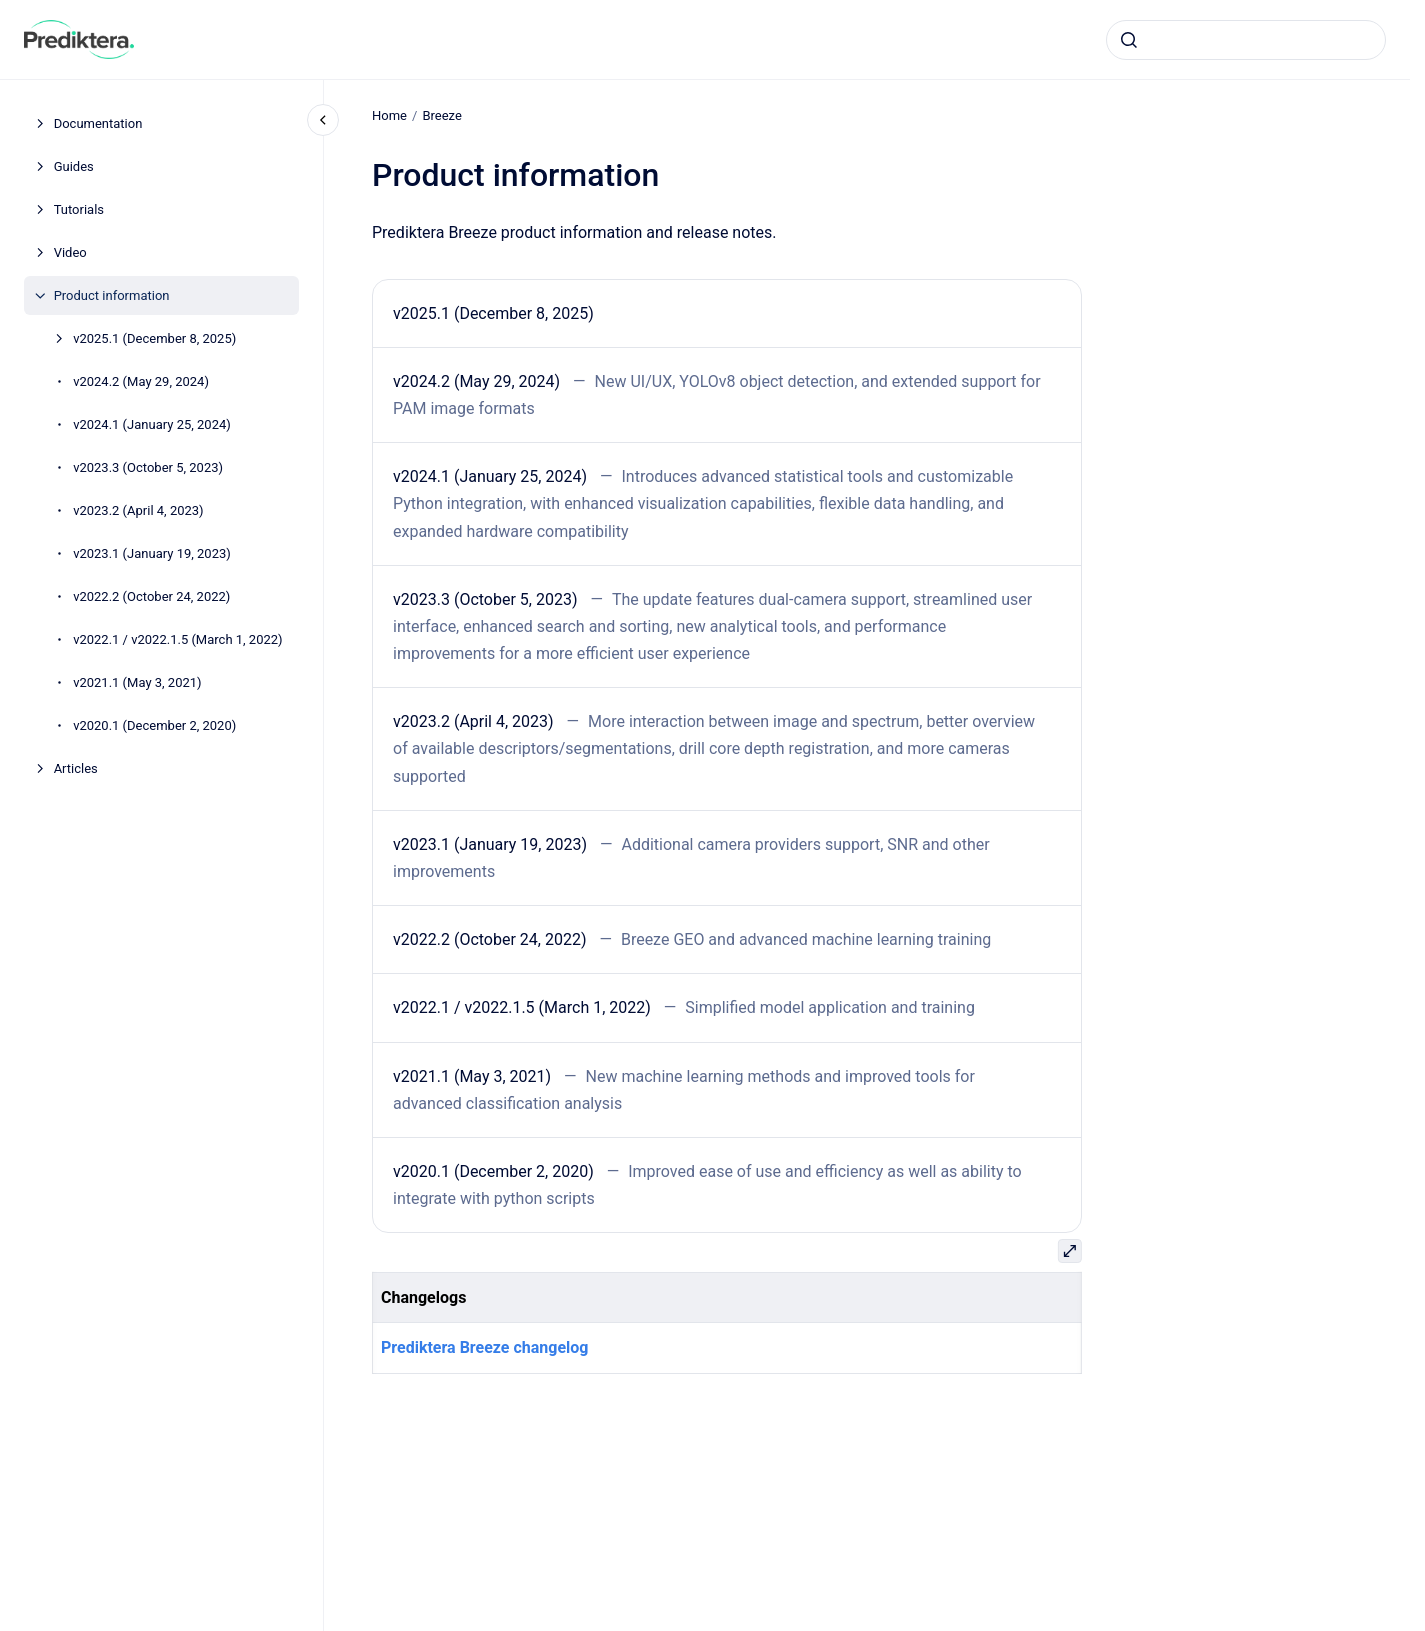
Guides (74, 166)
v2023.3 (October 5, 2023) (148, 467)
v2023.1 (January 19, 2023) (152, 553)
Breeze (441, 115)
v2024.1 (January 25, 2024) (152, 424)
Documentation (98, 123)
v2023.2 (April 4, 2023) (138, 510)
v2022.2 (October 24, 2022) (151, 596)
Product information (112, 295)
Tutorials (79, 209)
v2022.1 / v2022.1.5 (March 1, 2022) (177, 639)
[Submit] (1129, 40)
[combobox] (1246, 40)
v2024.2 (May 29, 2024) (141, 381)
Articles (76, 768)
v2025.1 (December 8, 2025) (154, 338)
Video (70, 252)
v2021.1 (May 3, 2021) (137, 682)
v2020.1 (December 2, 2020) (154, 725)
